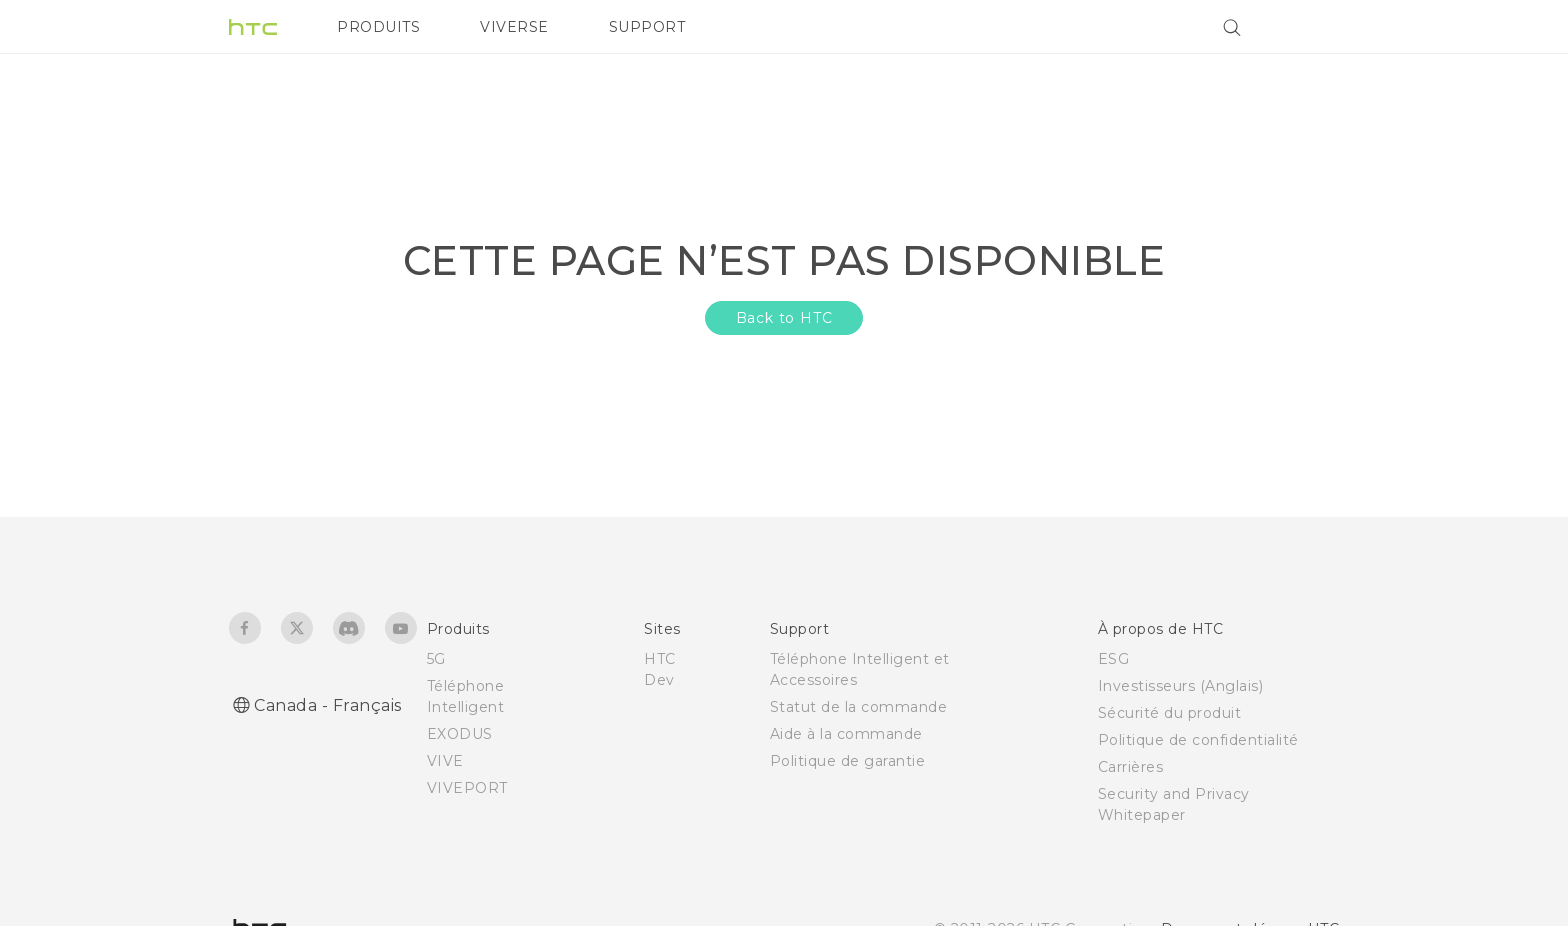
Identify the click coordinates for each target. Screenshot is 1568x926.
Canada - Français (328, 705)
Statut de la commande (859, 707)
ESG (1114, 659)
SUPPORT (647, 27)
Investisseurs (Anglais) (1181, 686)
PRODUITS (378, 27)
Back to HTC (784, 318)
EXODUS (460, 734)
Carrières (1131, 767)
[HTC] (253, 27)
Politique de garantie (848, 761)
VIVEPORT (467, 788)
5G (436, 659)
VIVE (445, 761)
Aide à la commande (846, 734)
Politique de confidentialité (1198, 740)
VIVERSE (514, 27)
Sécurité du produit (1170, 713)
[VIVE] (1312, 27)
